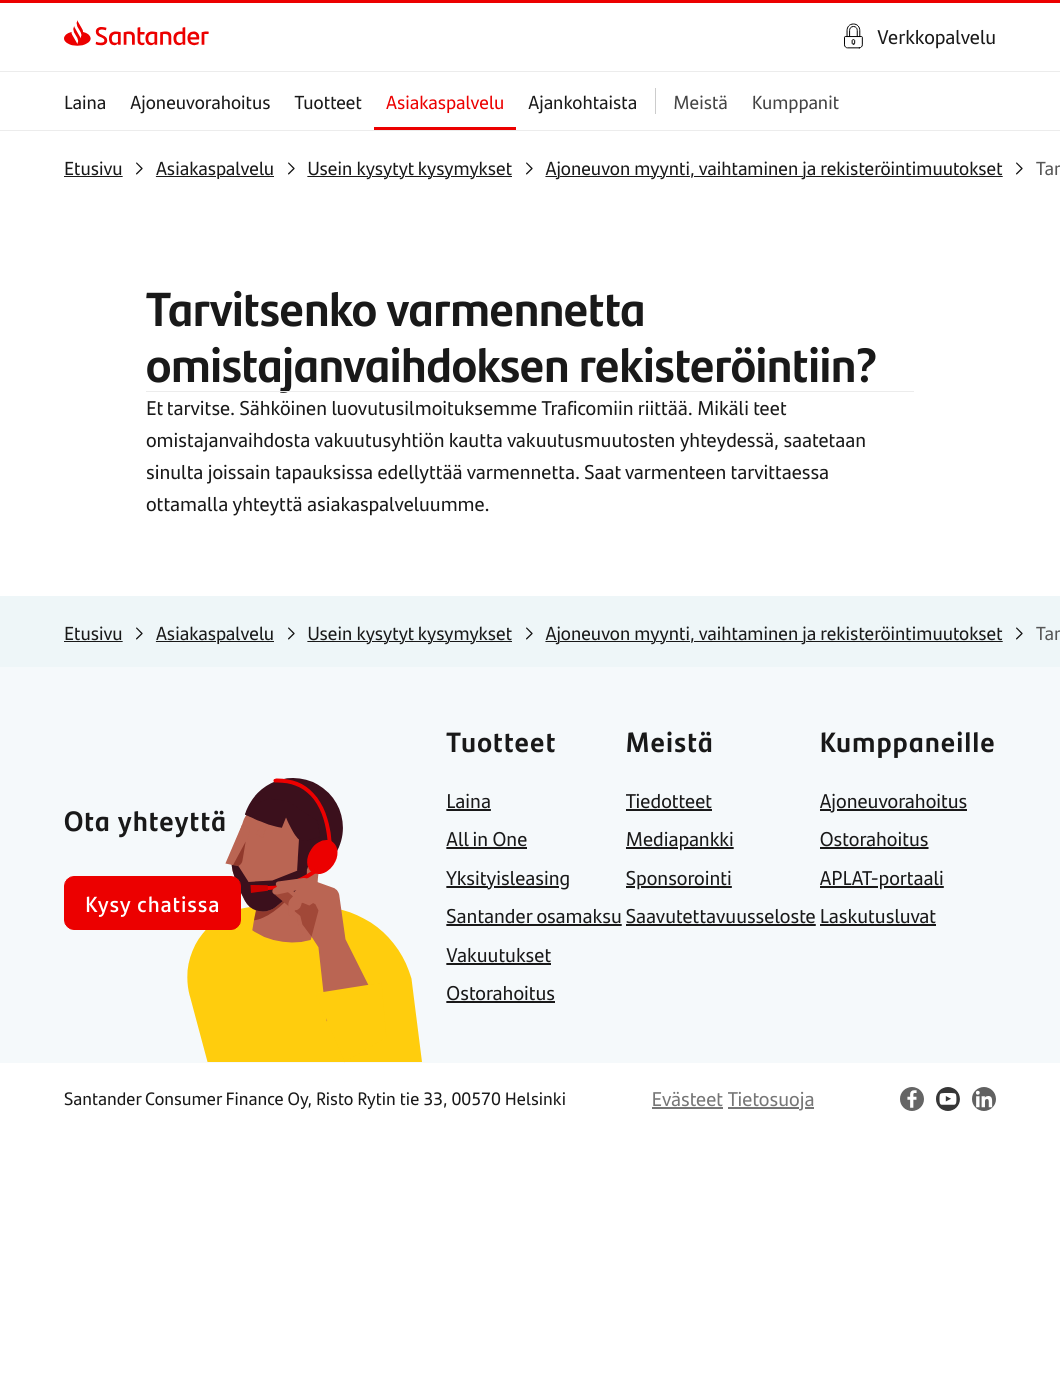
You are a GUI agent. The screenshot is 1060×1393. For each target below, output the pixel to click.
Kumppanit (795, 101)
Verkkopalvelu (936, 37)
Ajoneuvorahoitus (200, 101)
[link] (136, 37)
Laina (85, 101)
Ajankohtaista (582, 101)
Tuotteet (328, 101)
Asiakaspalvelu (445, 101)
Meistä (700, 101)
